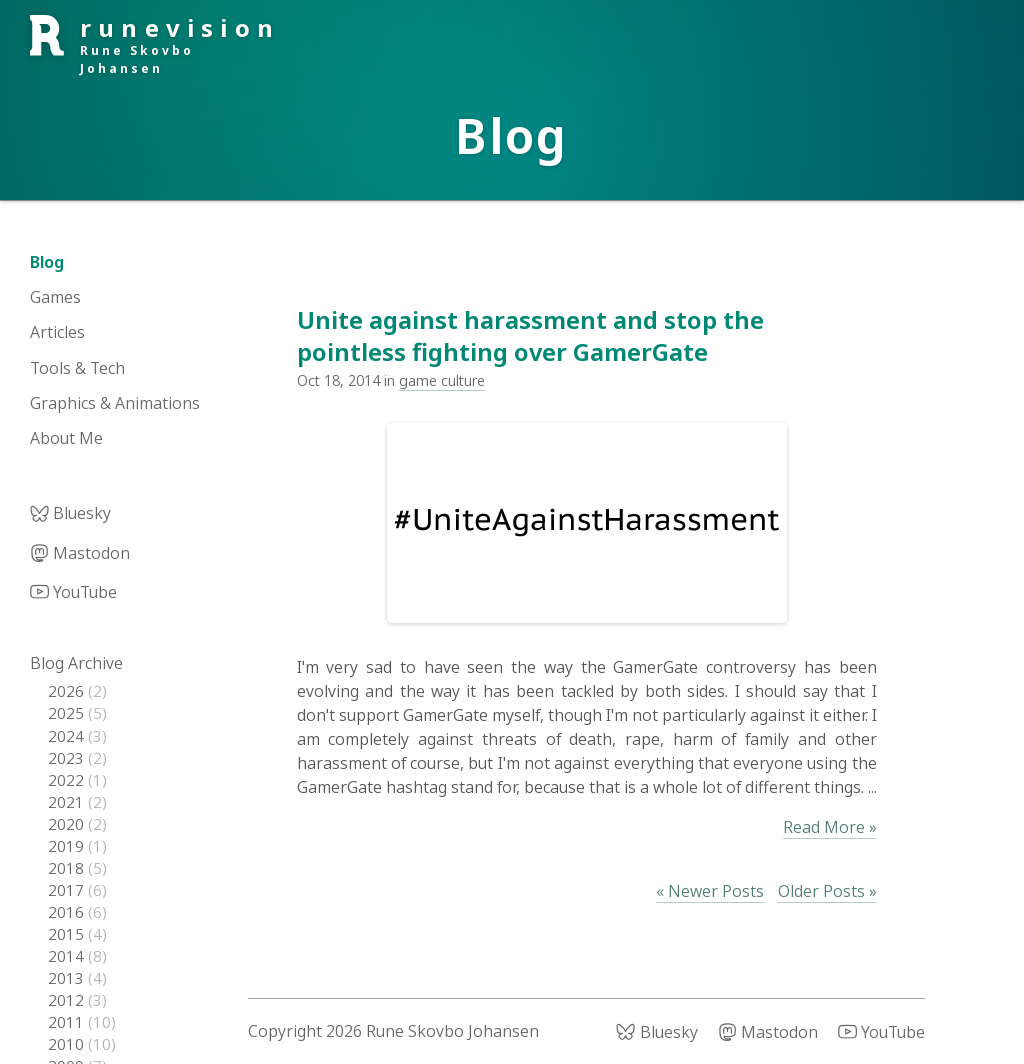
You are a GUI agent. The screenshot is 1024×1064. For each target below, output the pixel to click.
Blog (47, 262)
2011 (68, 1022)
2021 (68, 802)
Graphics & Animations (115, 403)
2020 (68, 824)
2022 (68, 780)
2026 (68, 691)
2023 (68, 758)
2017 (68, 890)
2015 (68, 934)
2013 (68, 978)
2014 (68, 956)
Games (55, 297)
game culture (442, 380)
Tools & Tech (77, 368)
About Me (66, 438)
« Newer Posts (710, 891)
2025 (68, 713)
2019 (68, 846)
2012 (68, 1000)
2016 (68, 912)
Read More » (830, 827)
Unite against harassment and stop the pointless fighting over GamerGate (530, 335)
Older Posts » (827, 891)
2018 (68, 868)
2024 (68, 736)
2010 (68, 1044)
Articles (57, 332)
